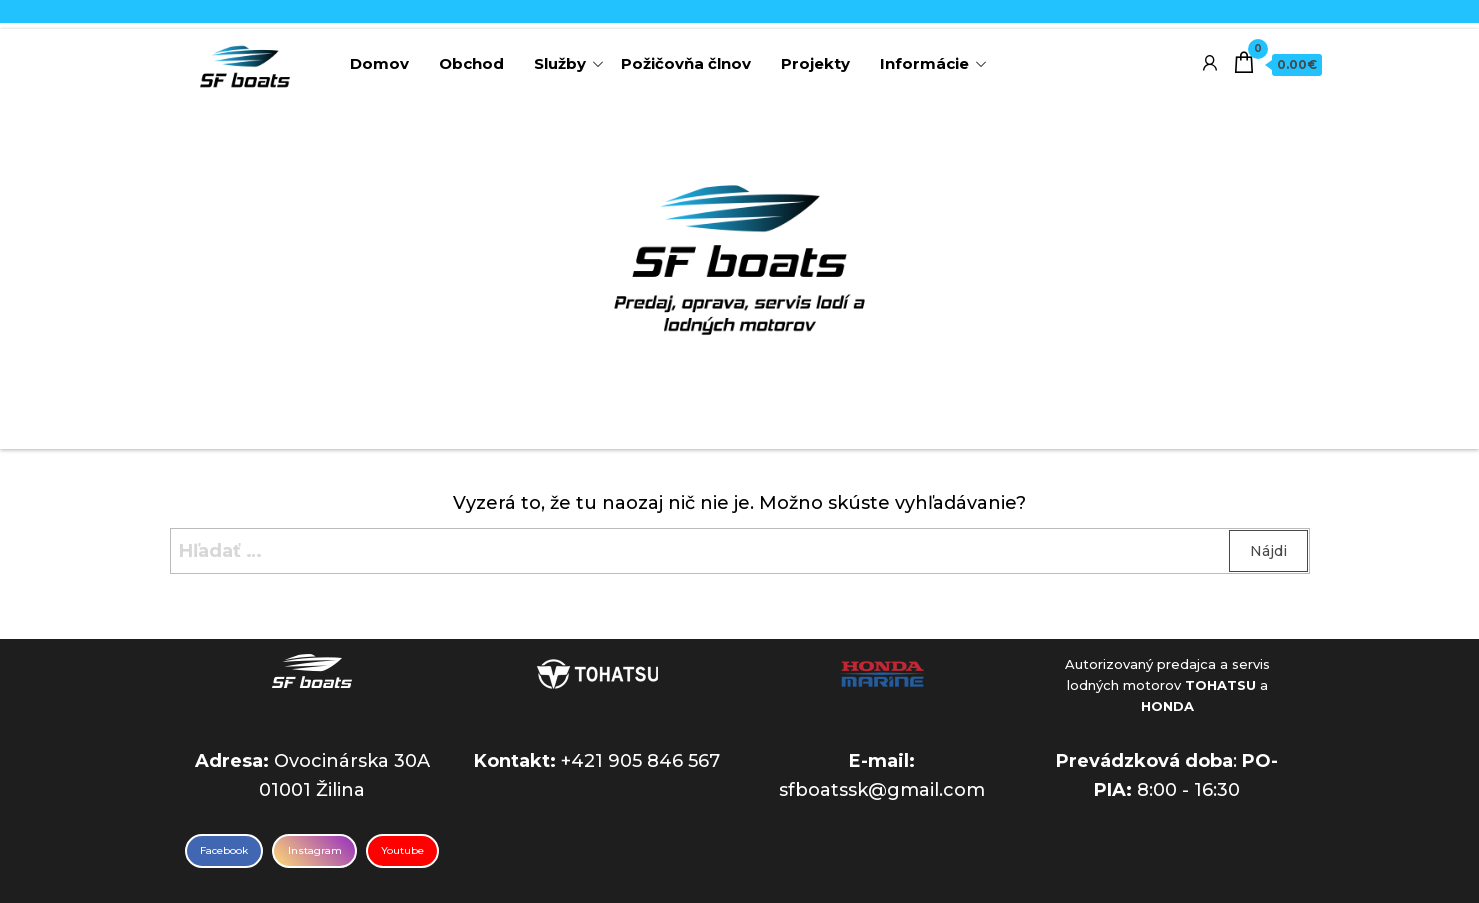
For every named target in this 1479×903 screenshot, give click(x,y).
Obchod (471, 63)
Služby (560, 63)
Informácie (924, 63)
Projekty (815, 63)
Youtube (402, 850)
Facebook (224, 850)
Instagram (315, 850)
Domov (379, 63)
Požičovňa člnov (686, 63)
